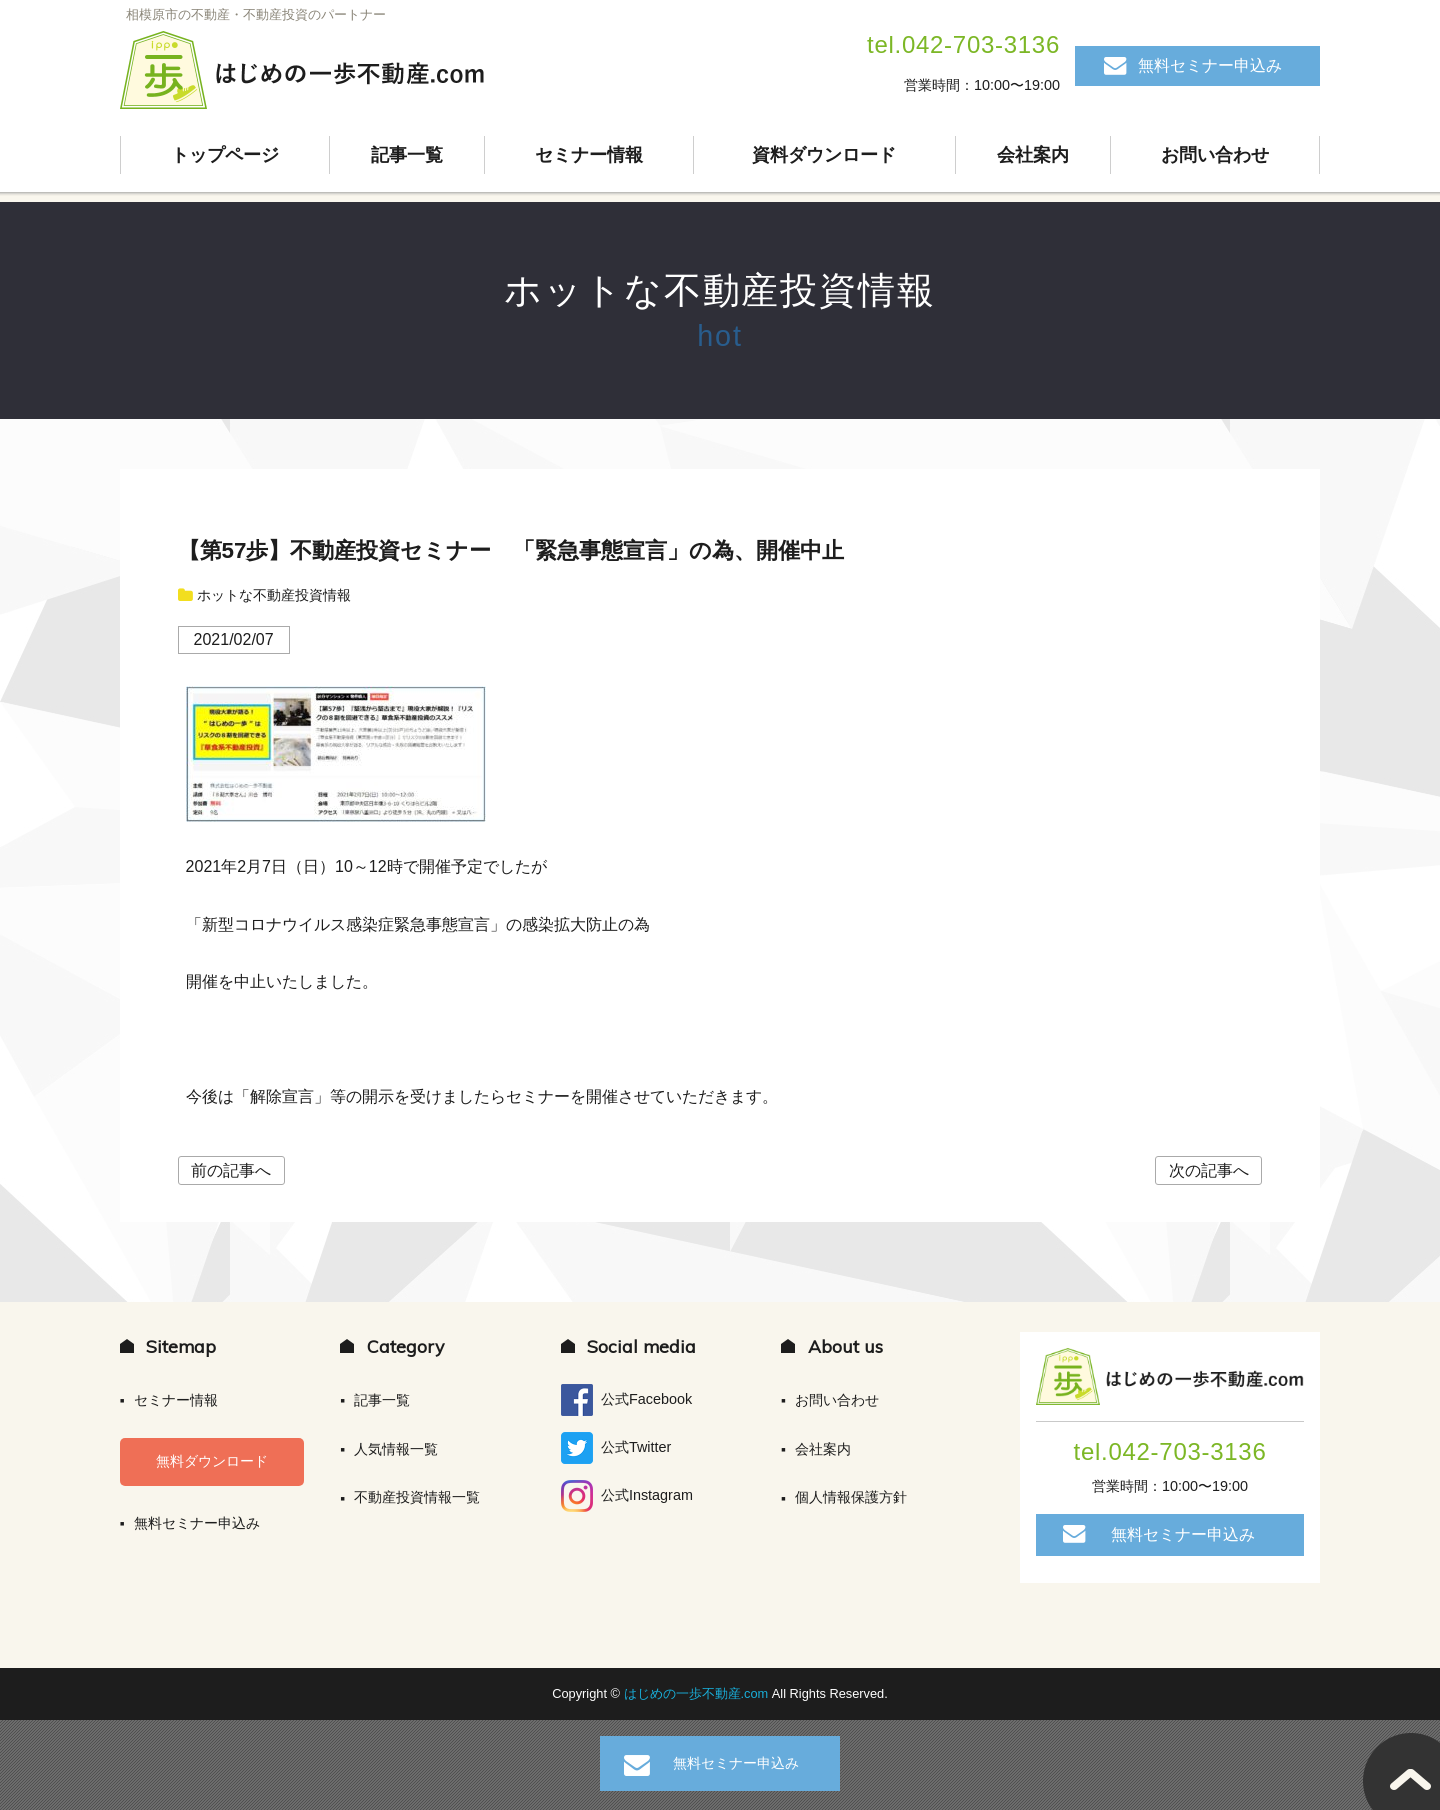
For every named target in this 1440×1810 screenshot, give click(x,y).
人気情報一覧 (396, 1449)
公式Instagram (627, 1496)
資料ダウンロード (824, 155)
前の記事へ (231, 1170)
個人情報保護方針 (851, 1497)
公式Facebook (626, 1400)
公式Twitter (616, 1448)
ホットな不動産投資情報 (719, 290)
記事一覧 (407, 155)
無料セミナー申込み (1210, 65)
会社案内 (1033, 155)
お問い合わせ (1215, 155)
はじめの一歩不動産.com (698, 1693)
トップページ (225, 155)
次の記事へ (1209, 1170)
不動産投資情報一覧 (417, 1497)
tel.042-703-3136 (963, 44)
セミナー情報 (589, 155)
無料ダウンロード (212, 1461)
